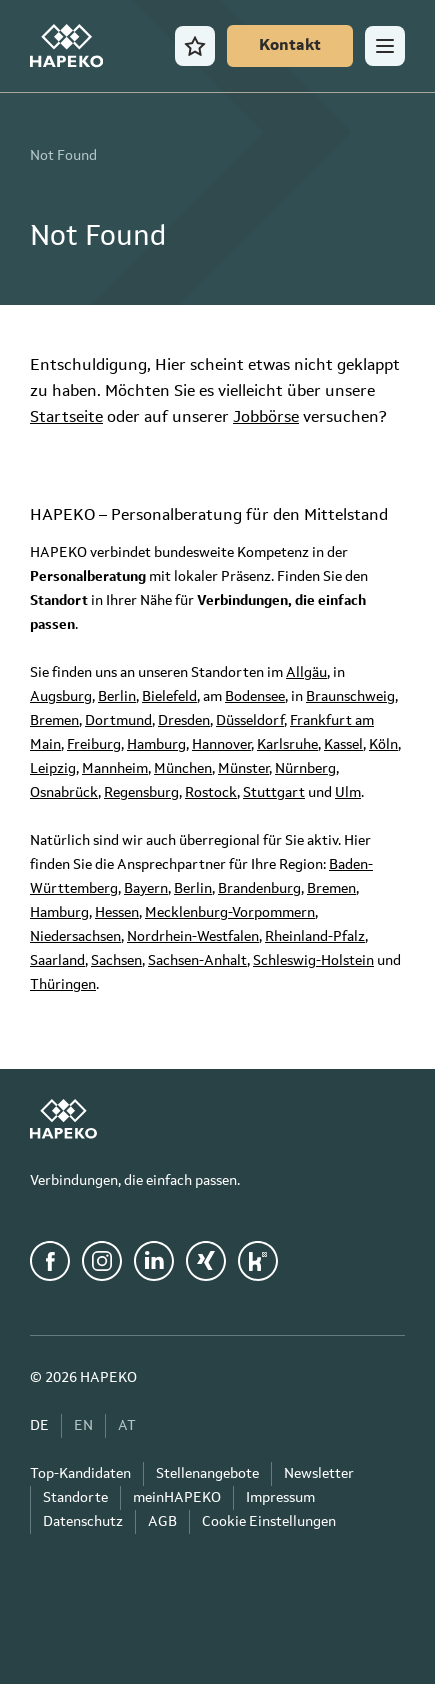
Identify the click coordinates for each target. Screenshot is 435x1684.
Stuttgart (274, 793)
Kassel (343, 745)
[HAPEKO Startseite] (66, 46)
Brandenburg (259, 889)
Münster (243, 769)
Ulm (348, 793)
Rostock (211, 793)
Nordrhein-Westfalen (193, 937)
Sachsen (116, 961)
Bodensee (255, 697)
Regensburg (141, 793)
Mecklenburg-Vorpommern (230, 913)
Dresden (184, 721)
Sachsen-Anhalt (197, 961)
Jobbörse (266, 418)
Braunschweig (350, 697)
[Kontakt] (290, 46)
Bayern (146, 889)
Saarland (57, 961)
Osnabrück (64, 793)
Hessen (117, 913)
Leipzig (53, 769)
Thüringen (63, 985)
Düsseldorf (250, 721)
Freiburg (94, 745)
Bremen (54, 721)
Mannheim (115, 769)
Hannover (221, 745)
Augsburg (61, 697)
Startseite (66, 418)
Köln (383, 745)
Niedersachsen (75, 937)
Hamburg (156, 745)
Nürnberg (305, 769)
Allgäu (306, 673)
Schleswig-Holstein (313, 961)
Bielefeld (169, 697)
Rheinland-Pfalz (315, 937)
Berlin (117, 697)
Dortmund (118, 721)
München (183, 769)
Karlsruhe (287, 745)
